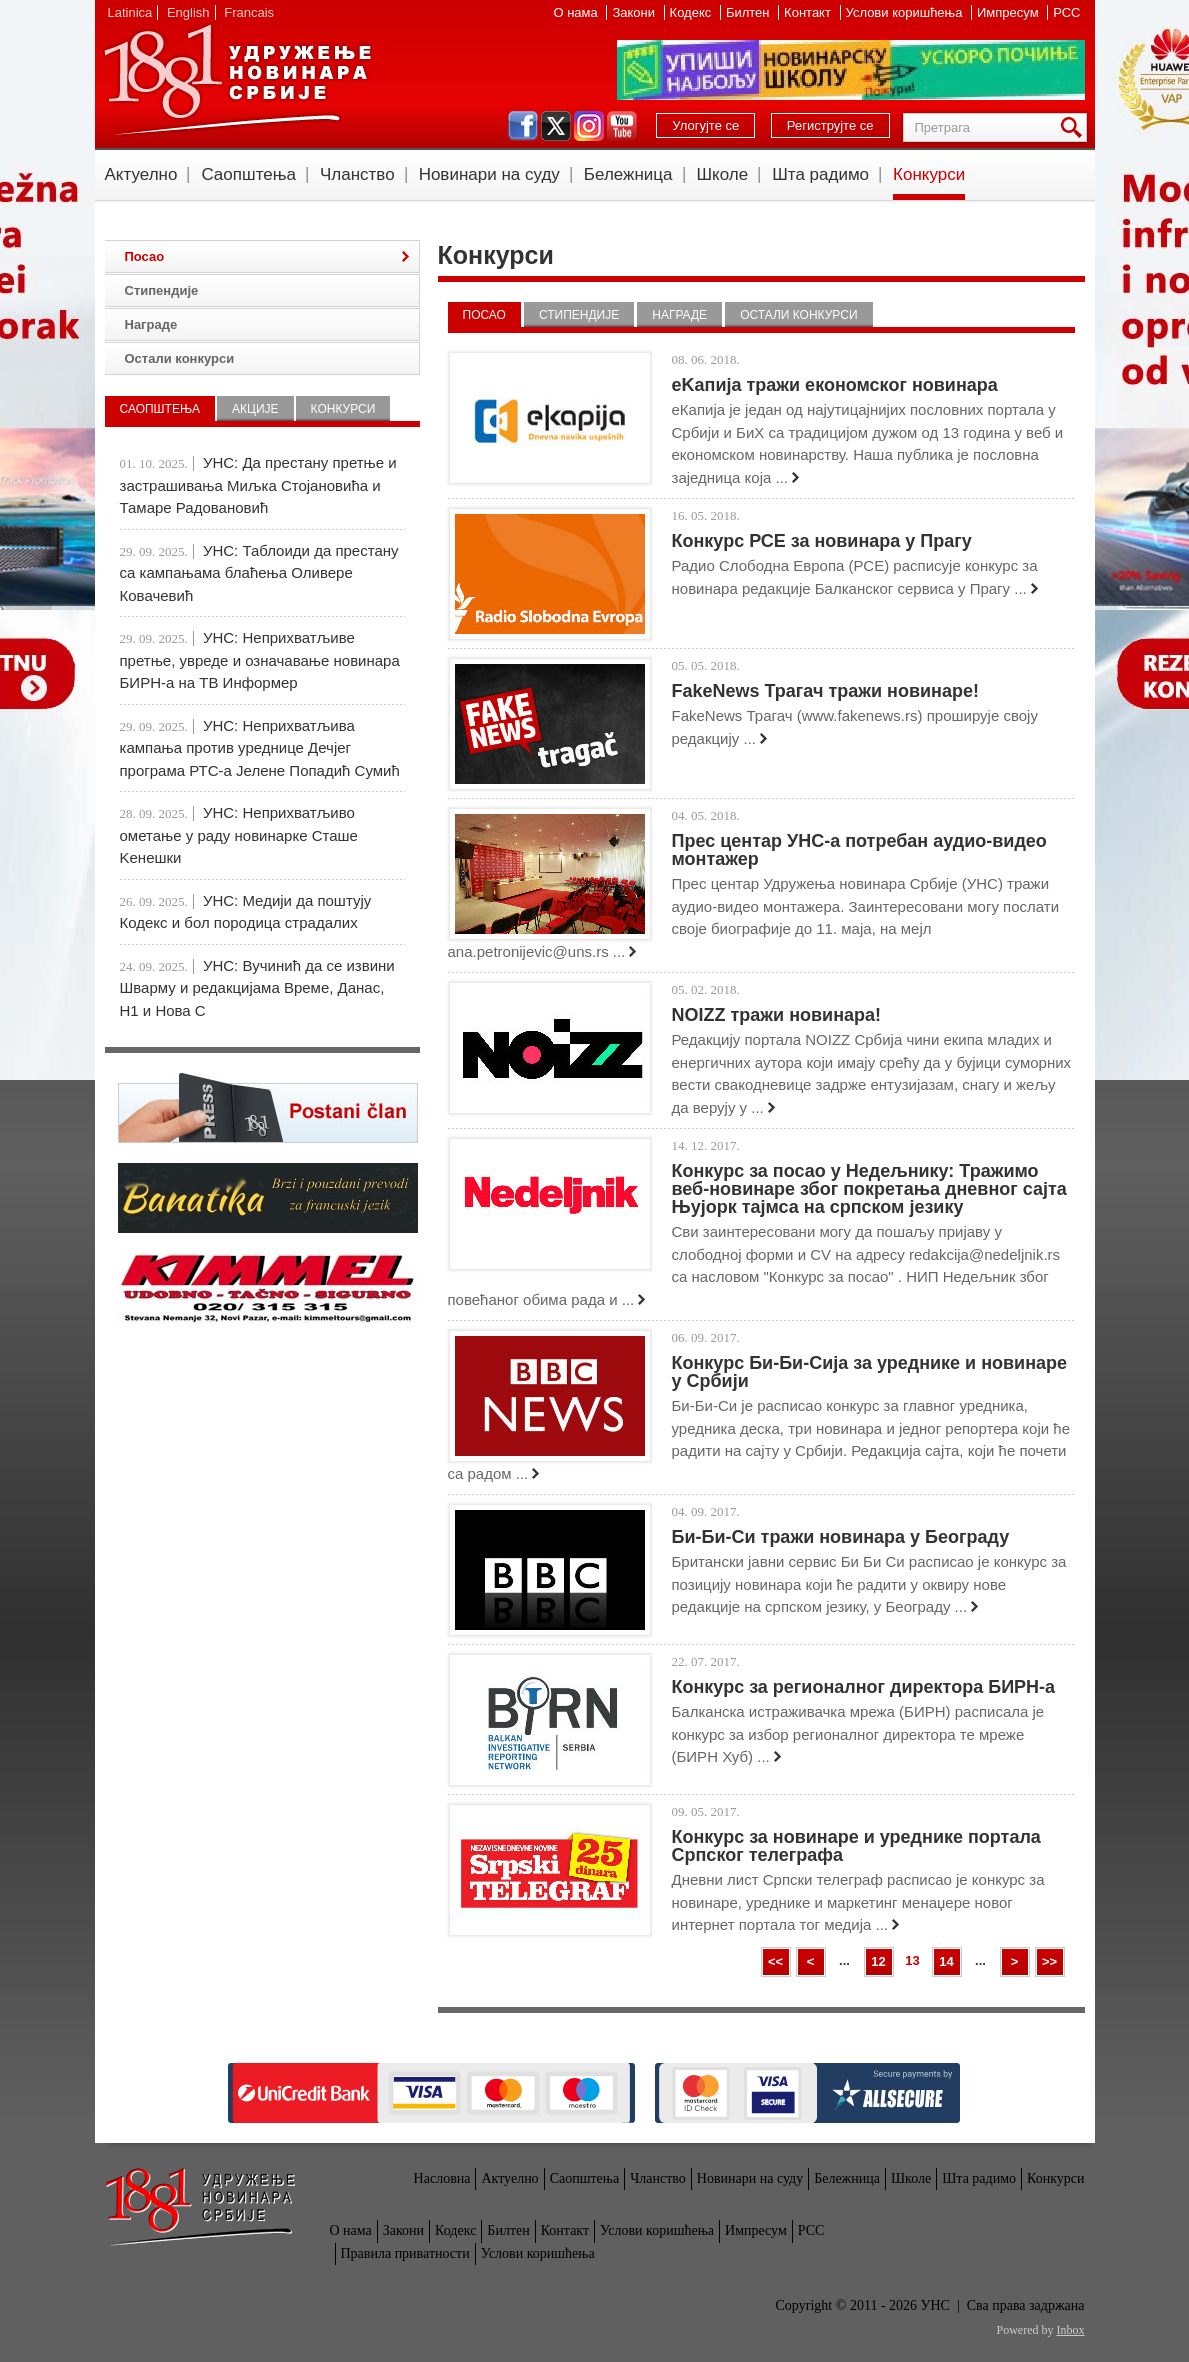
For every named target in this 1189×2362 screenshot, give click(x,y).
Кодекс (692, 12)
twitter (556, 126)
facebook (523, 126)
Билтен (749, 12)
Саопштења (248, 174)
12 (878, 1961)
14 (946, 1961)
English (188, 12)
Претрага (1075, 127)
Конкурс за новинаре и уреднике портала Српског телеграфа (856, 1846)
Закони (635, 12)
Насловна (442, 2178)
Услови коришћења (906, 12)
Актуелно (141, 174)
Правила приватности (405, 2253)
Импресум (1009, 12)
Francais (249, 12)
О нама (577, 12)
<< (775, 1961)
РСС (1066, 12)
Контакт (809, 12)
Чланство (357, 174)
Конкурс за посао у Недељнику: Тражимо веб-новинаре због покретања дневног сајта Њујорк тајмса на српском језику (869, 1189)
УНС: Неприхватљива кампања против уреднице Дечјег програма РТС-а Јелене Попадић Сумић (260, 748)
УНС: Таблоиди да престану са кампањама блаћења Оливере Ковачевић (259, 573)
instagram (589, 126)
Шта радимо (820, 174)
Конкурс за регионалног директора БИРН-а (864, 1687)
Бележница (628, 174)
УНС (237, 80)
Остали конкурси (798, 315)
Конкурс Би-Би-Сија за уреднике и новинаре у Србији (870, 1372)
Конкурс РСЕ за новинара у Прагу (822, 541)
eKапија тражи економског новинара (835, 385)
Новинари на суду (489, 174)
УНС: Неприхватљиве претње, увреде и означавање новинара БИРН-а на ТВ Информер (260, 660)
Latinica (130, 12)
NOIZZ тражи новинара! (777, 1015)
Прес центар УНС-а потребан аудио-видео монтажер (859, 850)
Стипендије (579, 315)
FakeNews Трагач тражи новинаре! (825, 691)
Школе (723, 174)
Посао (484, 315)
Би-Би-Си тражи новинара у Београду (841, 1537)
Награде (679, 315)
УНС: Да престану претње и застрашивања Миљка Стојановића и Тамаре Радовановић (258, 485)
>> (1049, 1961)
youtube (622, 126)
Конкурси (929, 174)
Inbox (1071, 2330)
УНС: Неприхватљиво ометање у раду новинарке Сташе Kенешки (239, 835)
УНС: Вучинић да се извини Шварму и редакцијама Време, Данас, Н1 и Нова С (257, 988)
